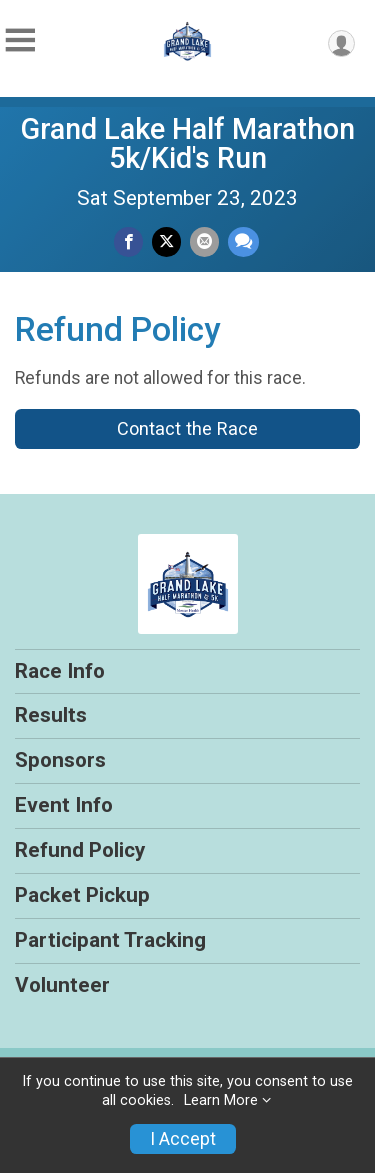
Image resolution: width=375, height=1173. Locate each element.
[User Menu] (341, 43)
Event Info (64, 805)
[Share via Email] (204, 241)
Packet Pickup (82, 895)
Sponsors (60, 760)
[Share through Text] (243, 241)
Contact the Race (187, 428)
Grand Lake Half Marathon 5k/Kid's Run (188, 143)
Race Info (60, 671)
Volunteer (62, 985)
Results (51, 715)
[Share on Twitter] (166, 241)
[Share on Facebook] (128, 241)
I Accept (183, 1139)
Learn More (221, 1100)
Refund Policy (80, 850)
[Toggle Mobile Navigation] (20, 40)
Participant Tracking (110, 940)
